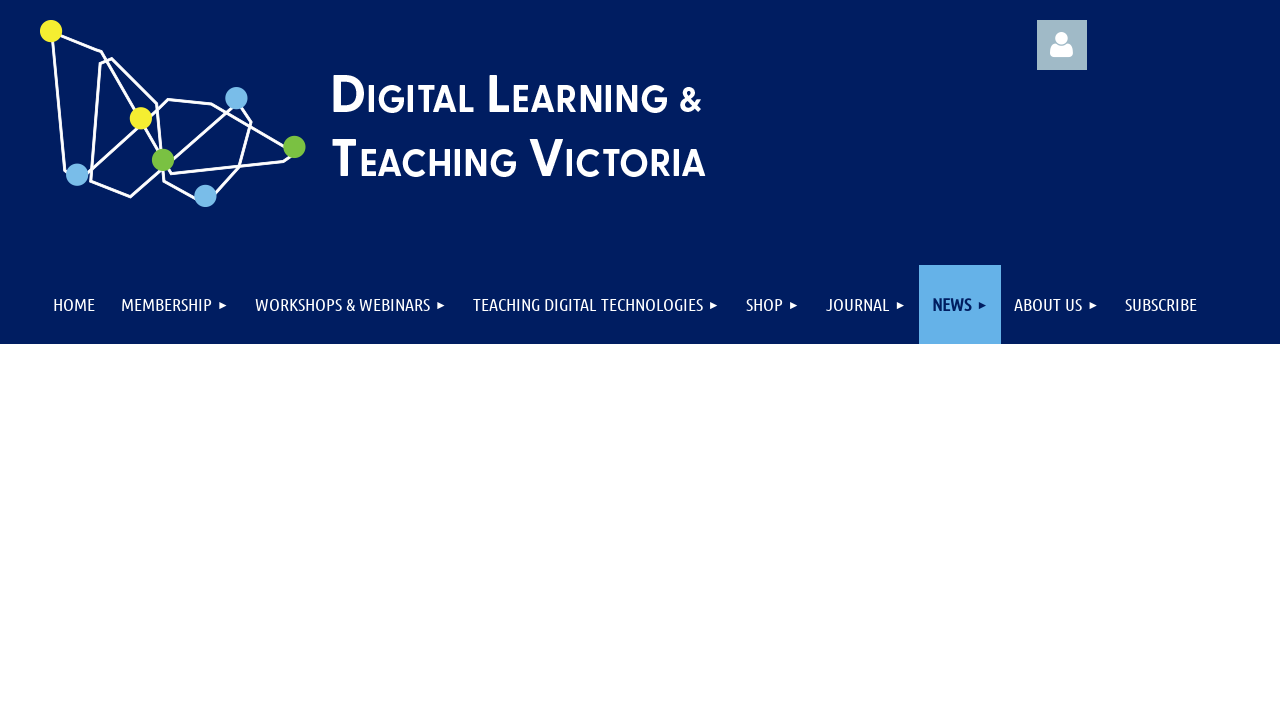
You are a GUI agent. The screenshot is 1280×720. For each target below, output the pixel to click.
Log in (1062, 45)
